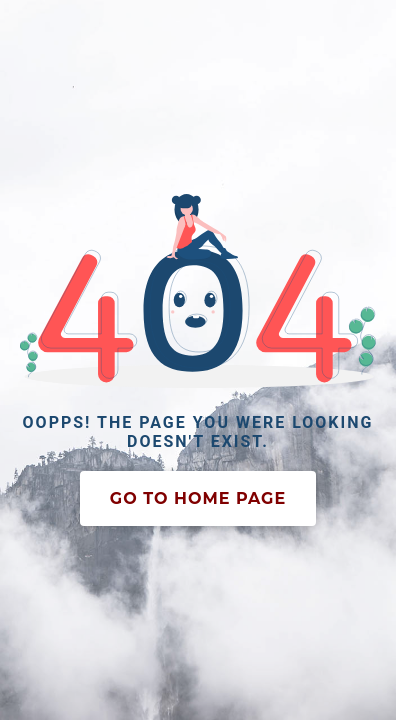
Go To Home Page (198, 498)
